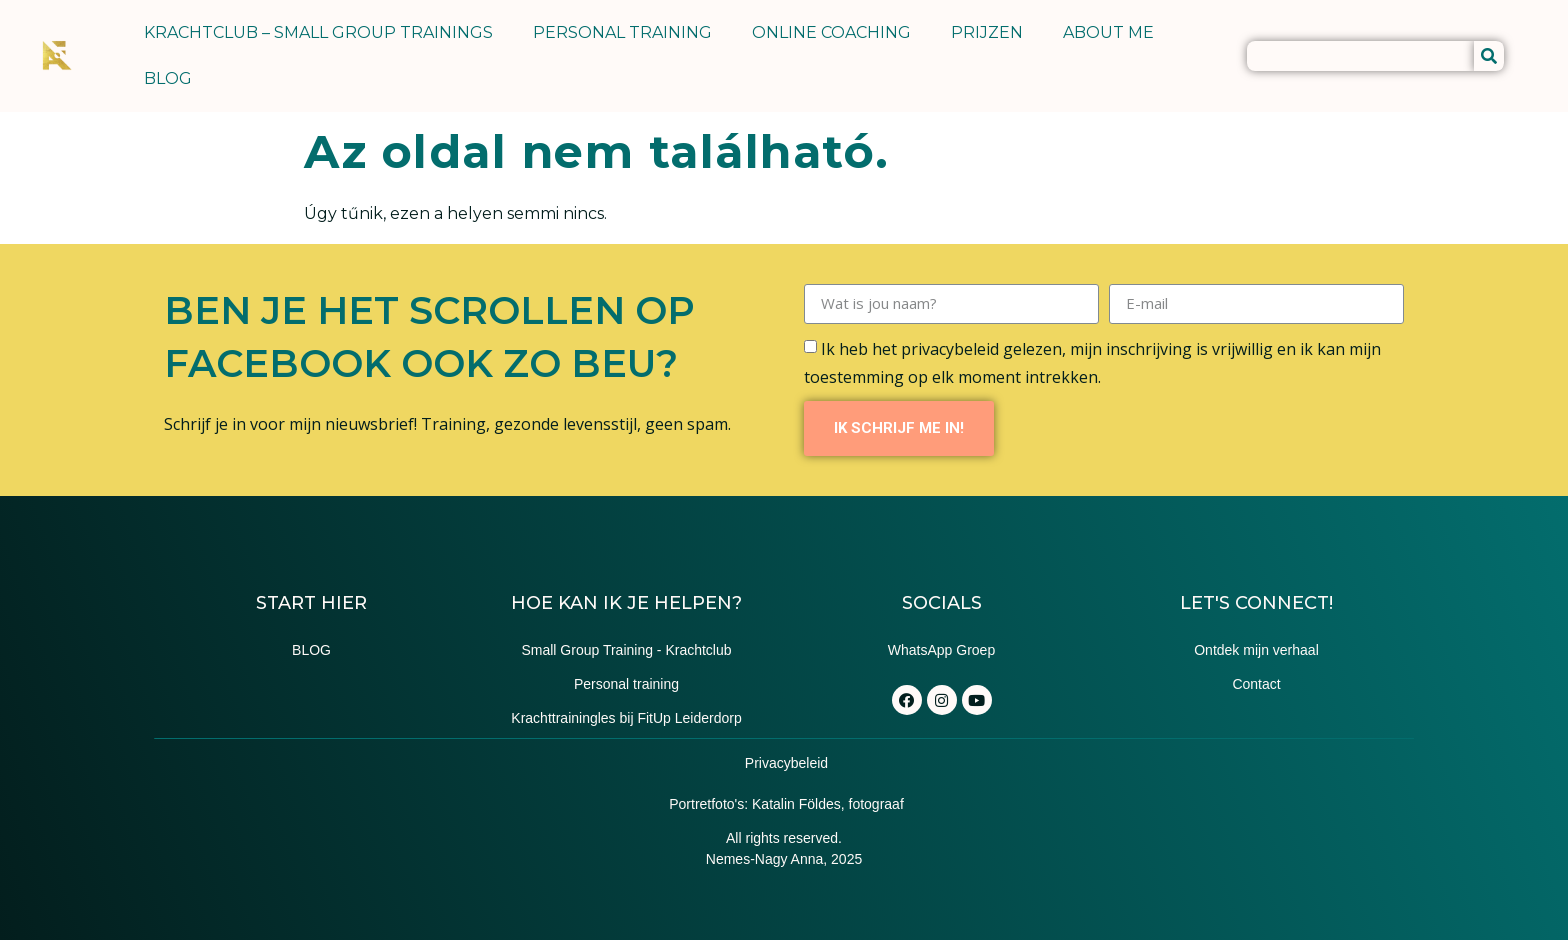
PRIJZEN (987, 32)
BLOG (168, 78)
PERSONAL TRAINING (622, 32)
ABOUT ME (1108, 32)
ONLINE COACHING (831, 32)
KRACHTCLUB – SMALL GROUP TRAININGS (318, 32)
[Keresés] (1489, 56)
